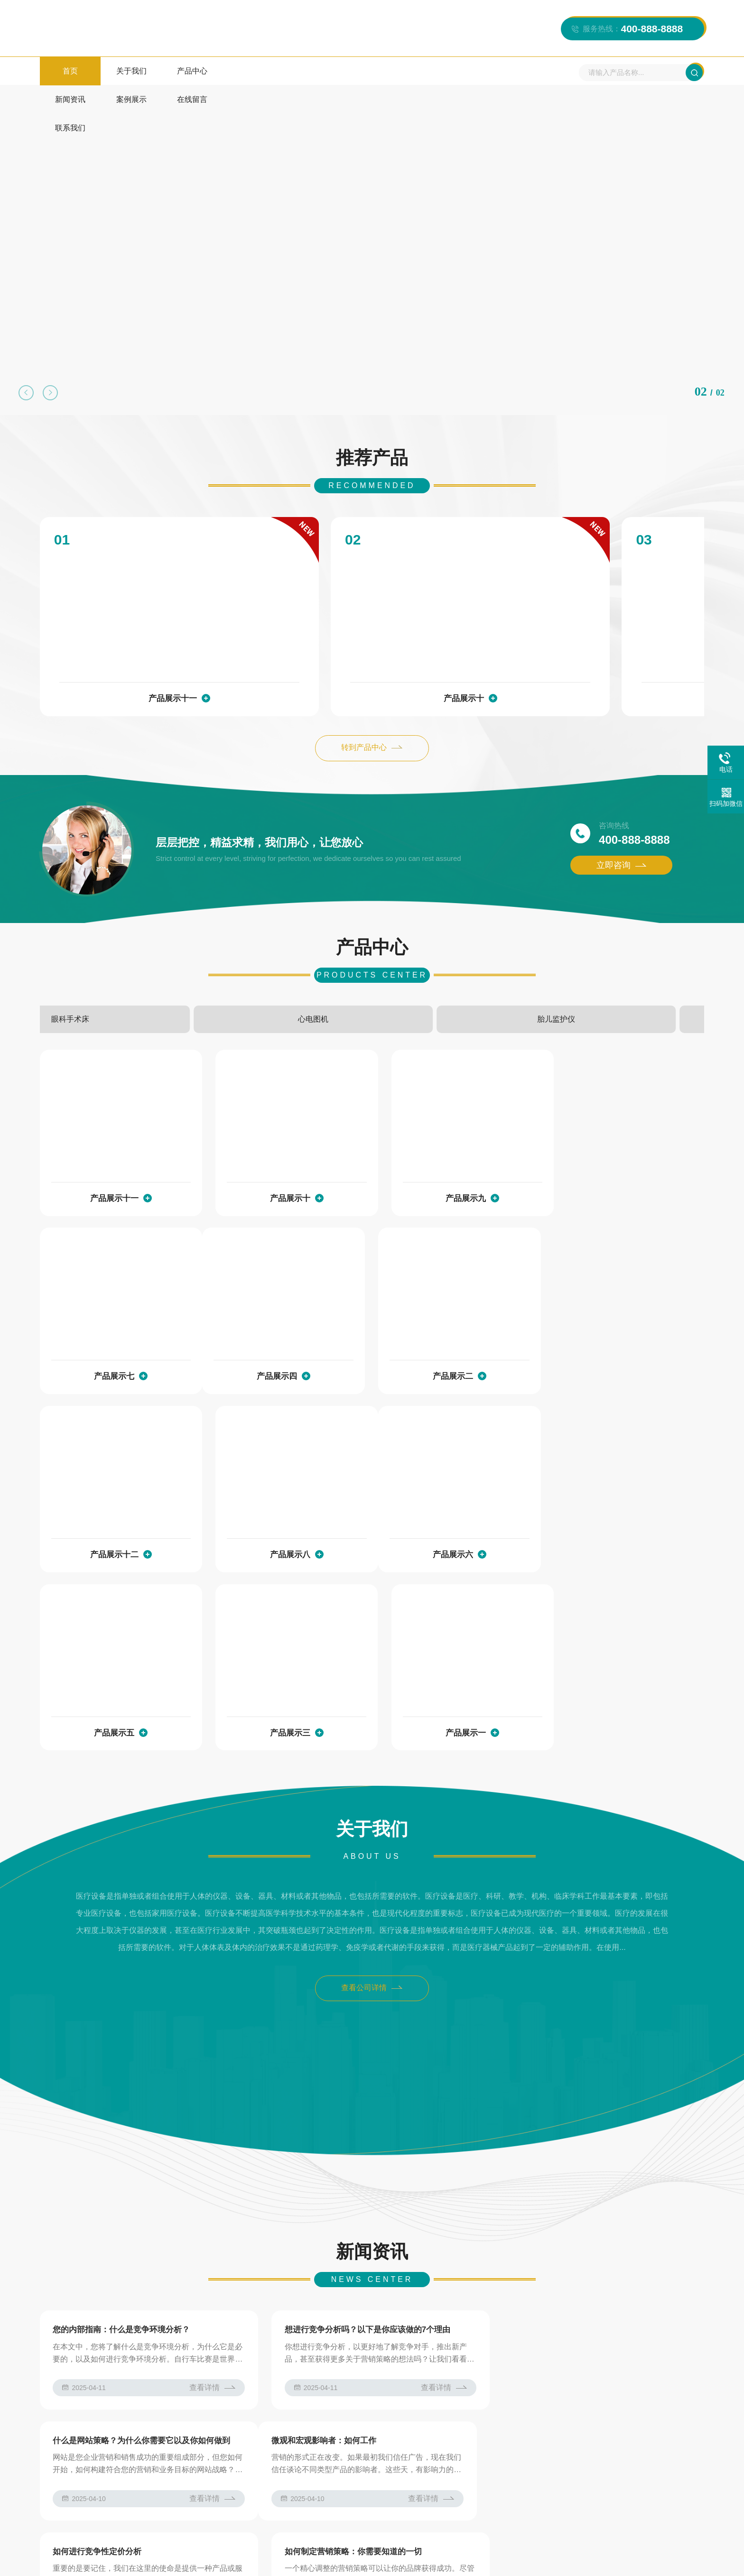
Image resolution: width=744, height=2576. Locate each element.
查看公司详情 (372, 1765)
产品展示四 (111, 1327)
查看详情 (207, 2166)
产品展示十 (365, 646)
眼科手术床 (316, 968)
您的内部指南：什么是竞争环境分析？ (121, 2108)
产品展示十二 (450, 1327)
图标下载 (212, 2364)
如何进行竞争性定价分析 (323, 2219)
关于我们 (129, 71)
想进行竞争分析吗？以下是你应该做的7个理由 (362, 2108)
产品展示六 (111, 1507)
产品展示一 (619, 1507)
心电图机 (428, 968)
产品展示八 (619, 1327)
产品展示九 (590, 646)
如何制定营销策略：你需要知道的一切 (573, 2219)
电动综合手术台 (93, 968)
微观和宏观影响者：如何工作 (105, 2219)
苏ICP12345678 (249, 2558)
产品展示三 (450, 1507)
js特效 (173, 2364)
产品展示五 (281, 1507)
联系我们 (425, 71)
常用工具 (284, 2364)
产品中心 (188, 71)
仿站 (248, 2364)
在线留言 (366, 71)
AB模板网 (133, 2364)
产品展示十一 (140, 646)
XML (663, 2558)
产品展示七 (619, 1148)
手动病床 (205, 968)
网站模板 (327, 2364)
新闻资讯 (247, 71)
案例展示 (307, 71)
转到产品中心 (372, 697)
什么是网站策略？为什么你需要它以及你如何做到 (593, 2108)
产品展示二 (281, 1327)
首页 (69, 71)
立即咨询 (621, 814)
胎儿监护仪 (539, 968)
